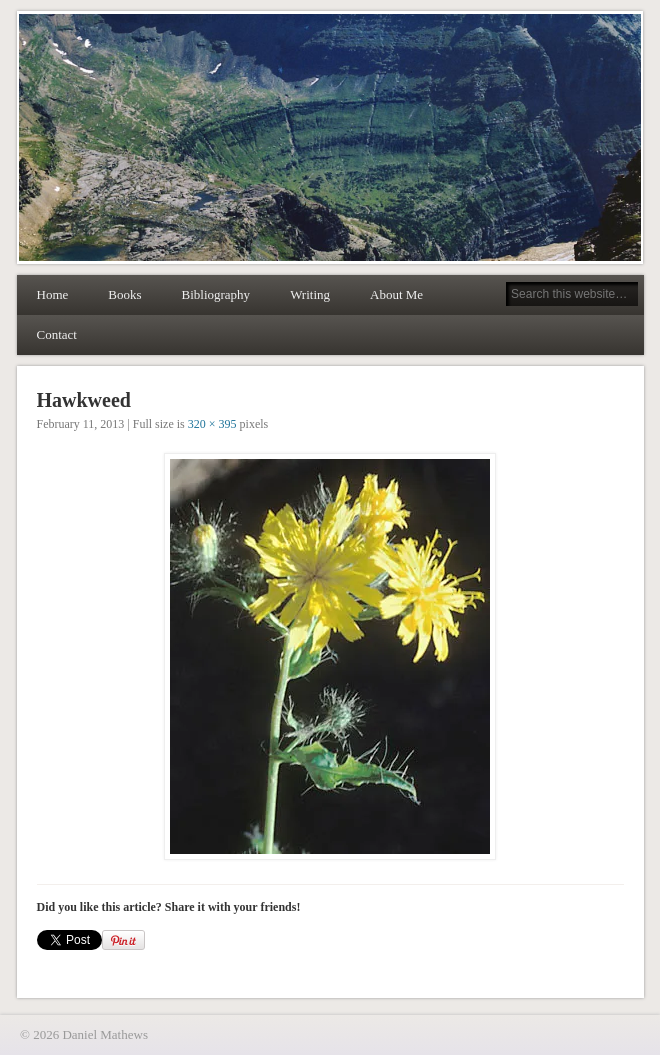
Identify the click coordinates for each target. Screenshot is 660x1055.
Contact (57, 334)
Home (53, 294)
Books (124, 294)
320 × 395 (212, 424)
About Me (396, 294)
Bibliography (216, 294)
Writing (310, 294)
